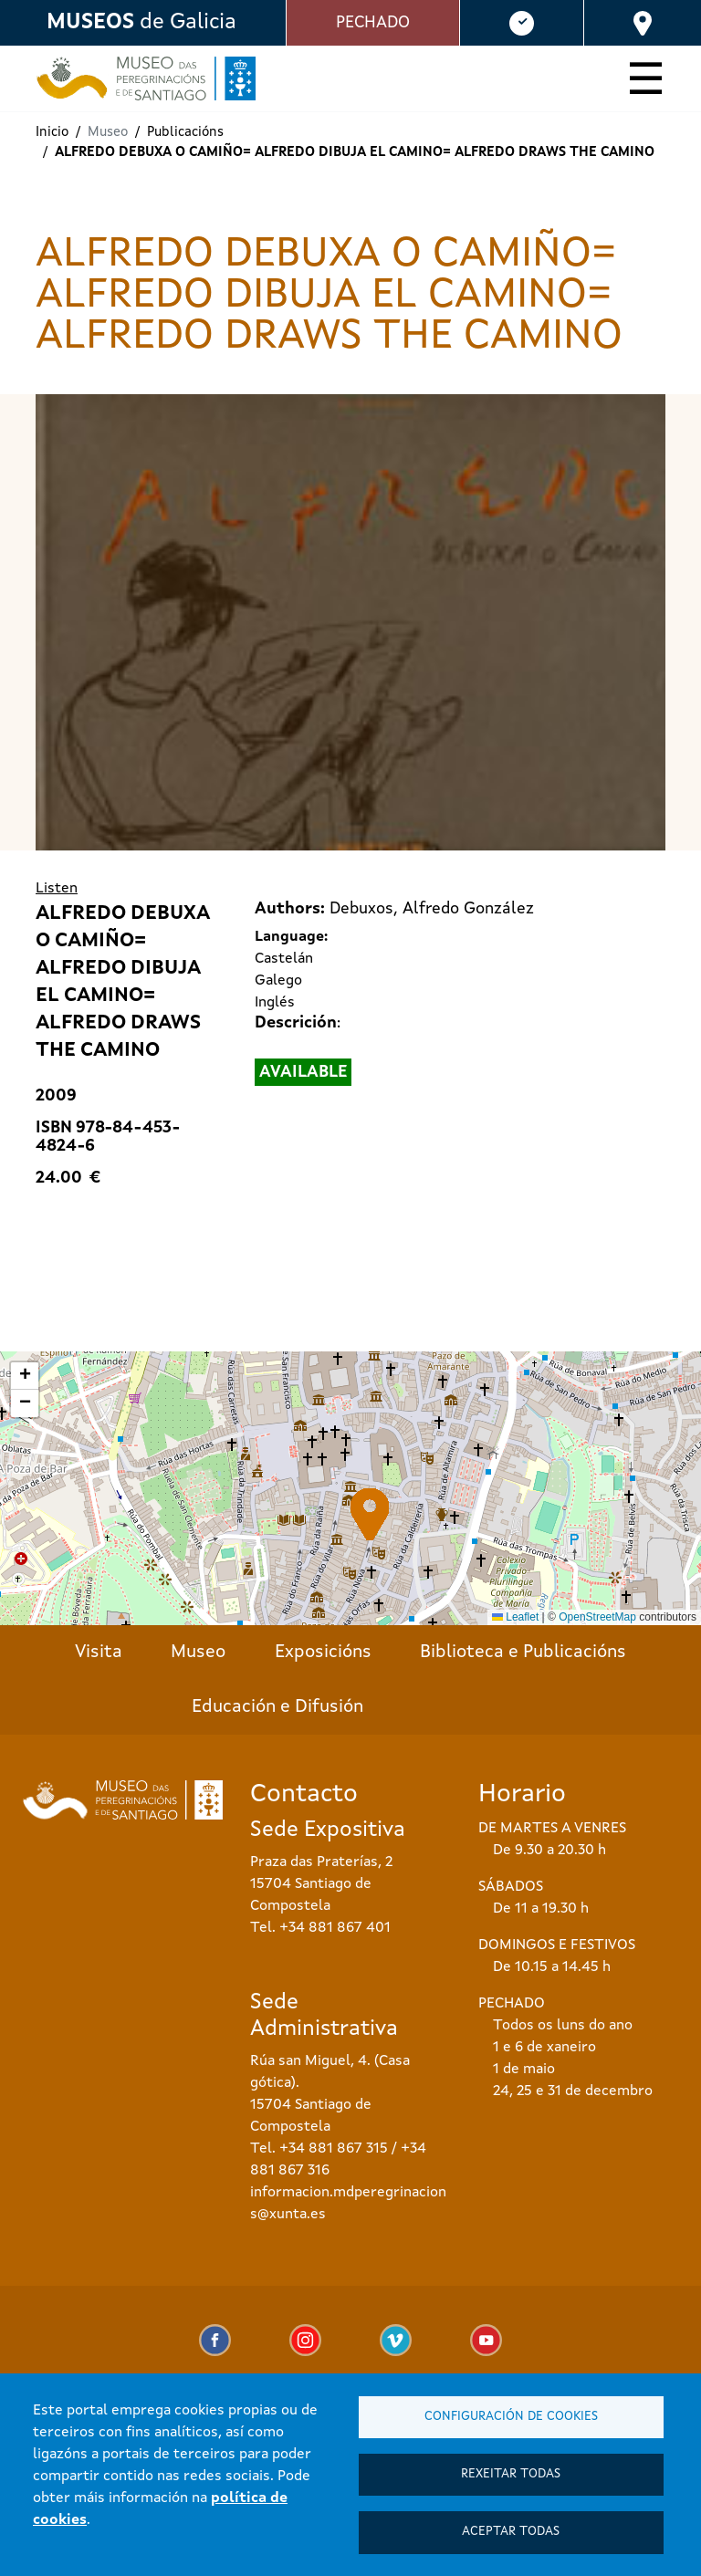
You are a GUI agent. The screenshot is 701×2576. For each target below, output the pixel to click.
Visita (98, 1652)
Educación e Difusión (277, 1707)
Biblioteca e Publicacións (523, 1652)
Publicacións (185, 133)
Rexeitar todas (510, 2471)
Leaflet (515, 1617)
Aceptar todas (511, 2531)
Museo (198, 1652)
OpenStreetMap (597, 1617)
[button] (370, 1514)
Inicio (52, 133)
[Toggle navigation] (645, 82)
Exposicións (323, 1652)
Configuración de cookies (511, 2412)
